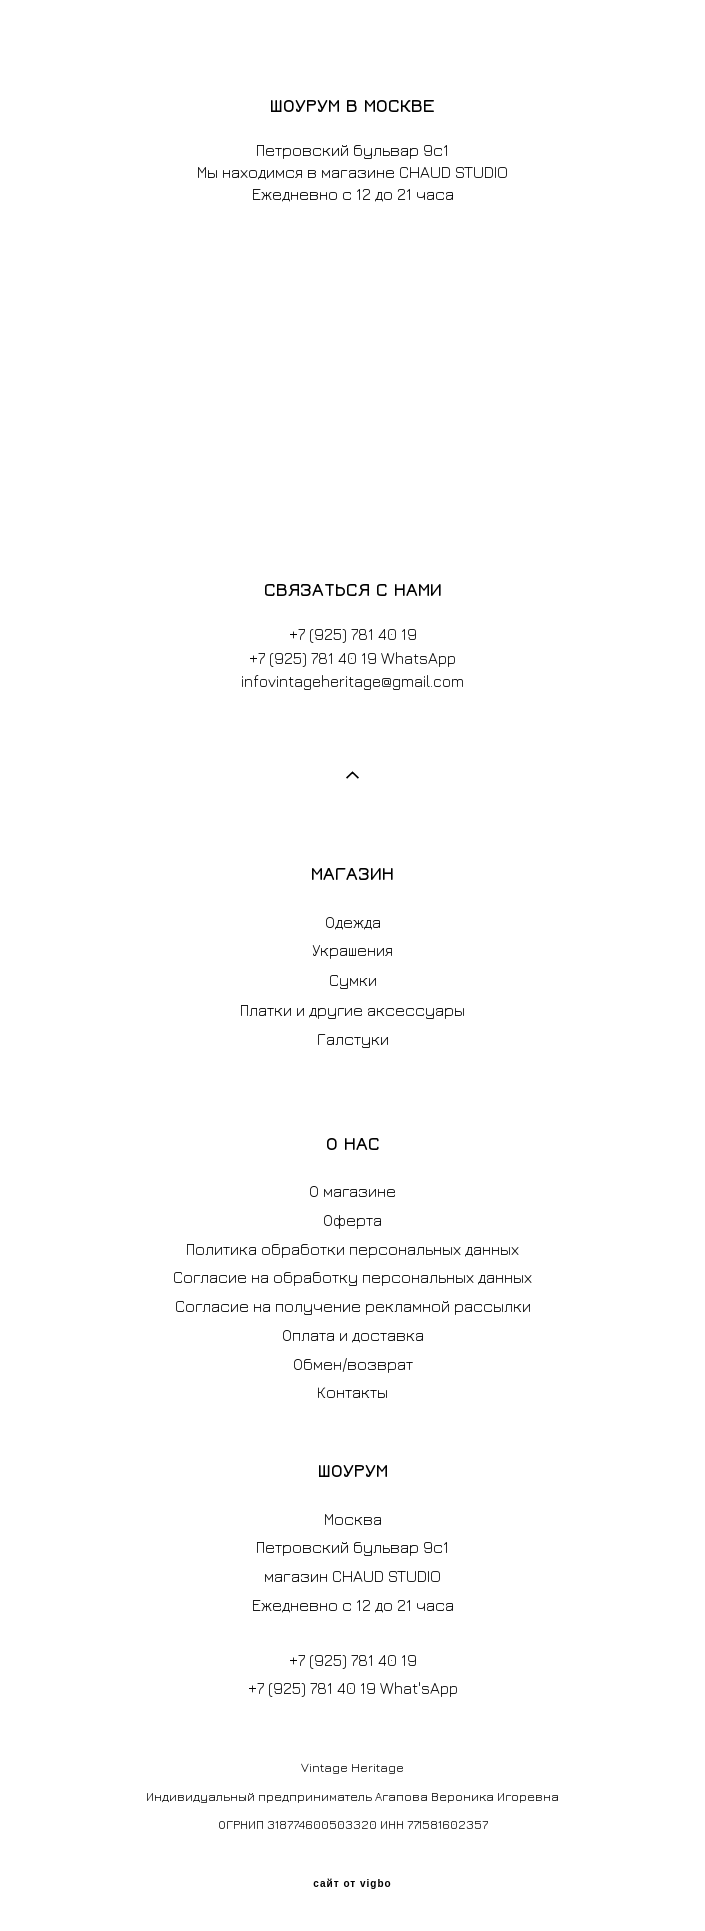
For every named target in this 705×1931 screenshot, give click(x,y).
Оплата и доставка (353, 1335)
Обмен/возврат (353, 1364)
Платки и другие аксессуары (352, 1010)
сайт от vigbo (352, 1884)
